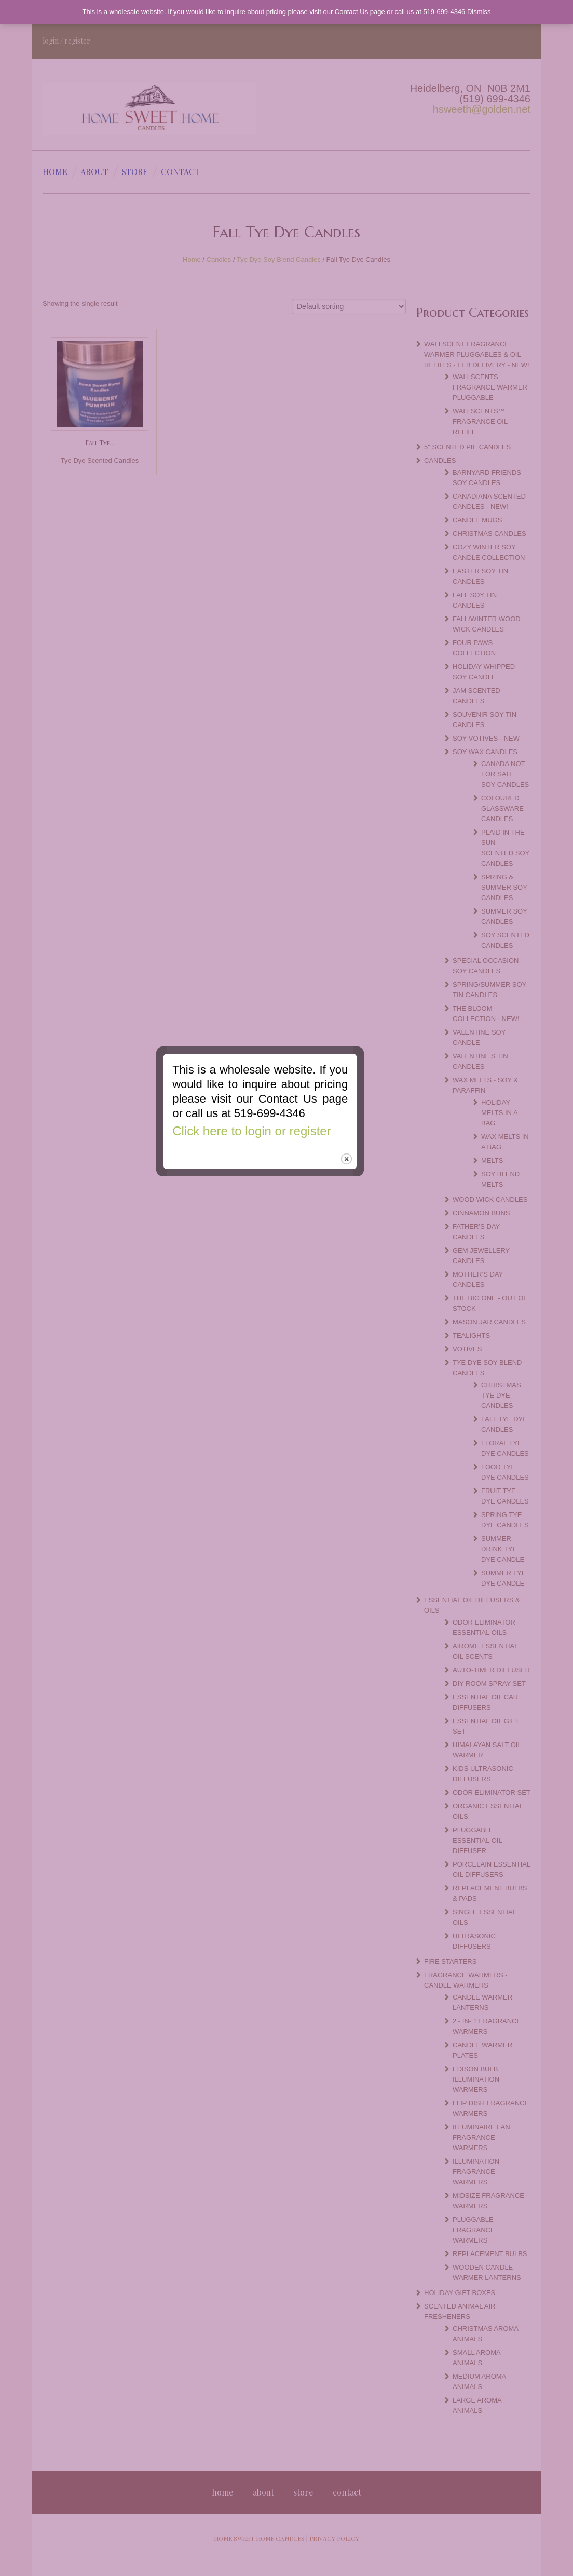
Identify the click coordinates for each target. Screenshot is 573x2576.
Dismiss (479, 12)
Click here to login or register (278, 1304)
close (372, 1331)
